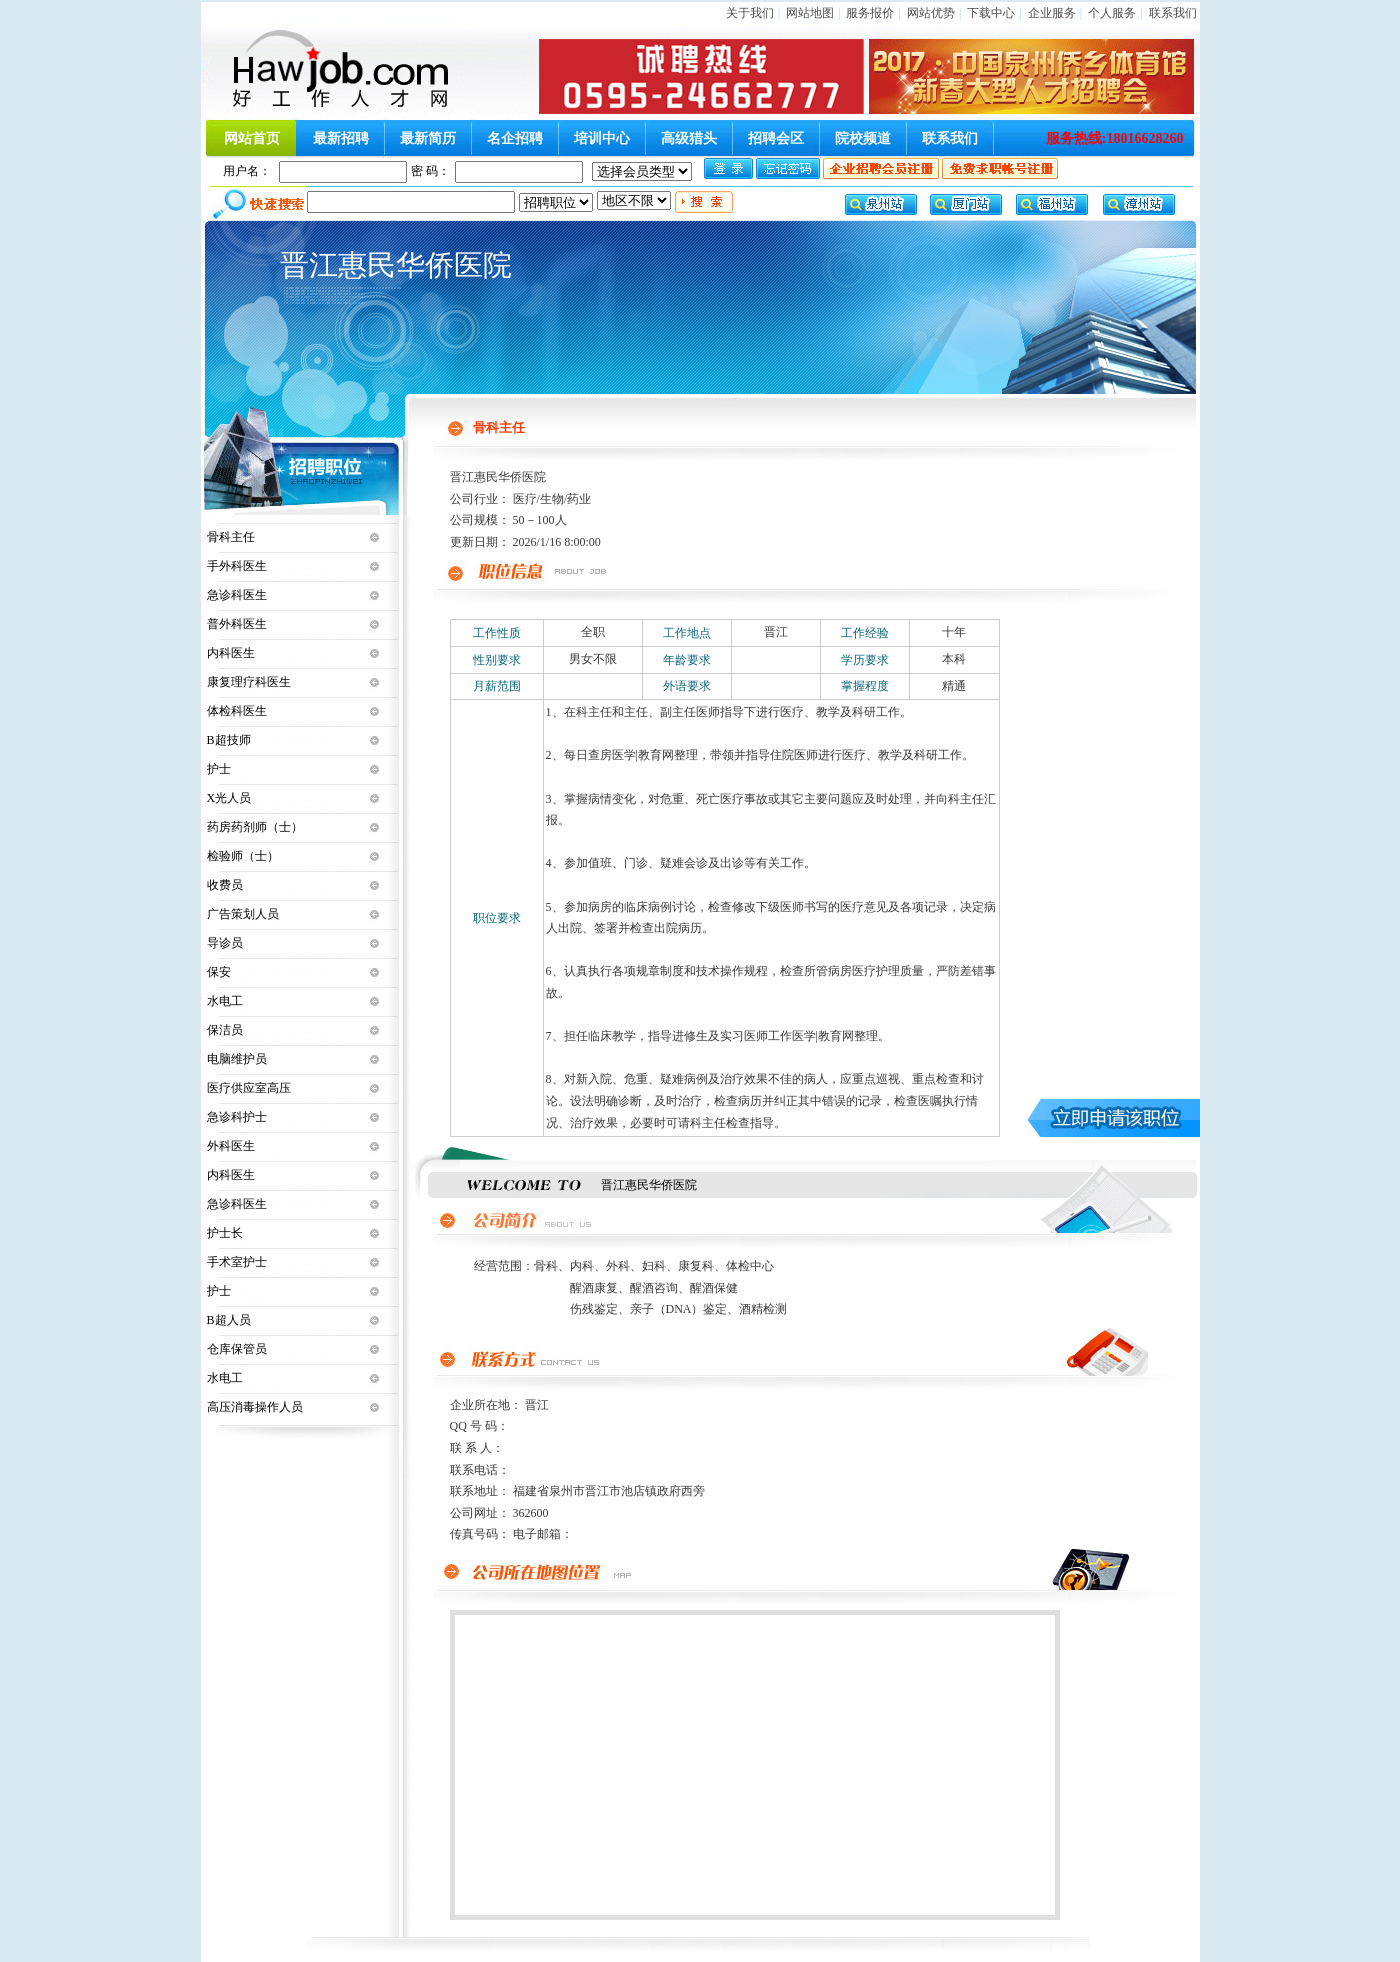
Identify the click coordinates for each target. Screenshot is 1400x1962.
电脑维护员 (237, 1059)
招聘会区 (776, 138)
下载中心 (991, 13)
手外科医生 (237, 566)
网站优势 (931, 13)
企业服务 (1052, 13)
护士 (219, 769)
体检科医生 (237, 711)
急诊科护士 (237, 1117)
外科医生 (231, 1146)
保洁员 (225, 1030)
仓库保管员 (237, 1349)
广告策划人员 (243, 914)
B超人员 (229, 1320)
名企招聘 (515, 138)
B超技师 (229, 740)
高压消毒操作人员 (255, 1407)
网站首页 (252, 138)
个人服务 (1112, 13)
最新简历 (428, 138)
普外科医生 (237, 624)
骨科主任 (231, 537)
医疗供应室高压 (249, 1088)
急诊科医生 (237, 595)
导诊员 (225, 943)
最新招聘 (341, 138)
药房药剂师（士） (255, 827)
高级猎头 (689, 138)
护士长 (225, 1233)
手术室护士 (237, 1262)
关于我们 (750, 13)
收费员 (225, 885)
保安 (219, 972)
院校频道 (863, 138)
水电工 (225, 1001)
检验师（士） (243, 856)
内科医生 (231, 653)
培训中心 (602, 138)
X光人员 (229, 798)
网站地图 (810, 13)
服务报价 (870, 13)
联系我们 (1173, 13)
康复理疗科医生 (249, 682)
